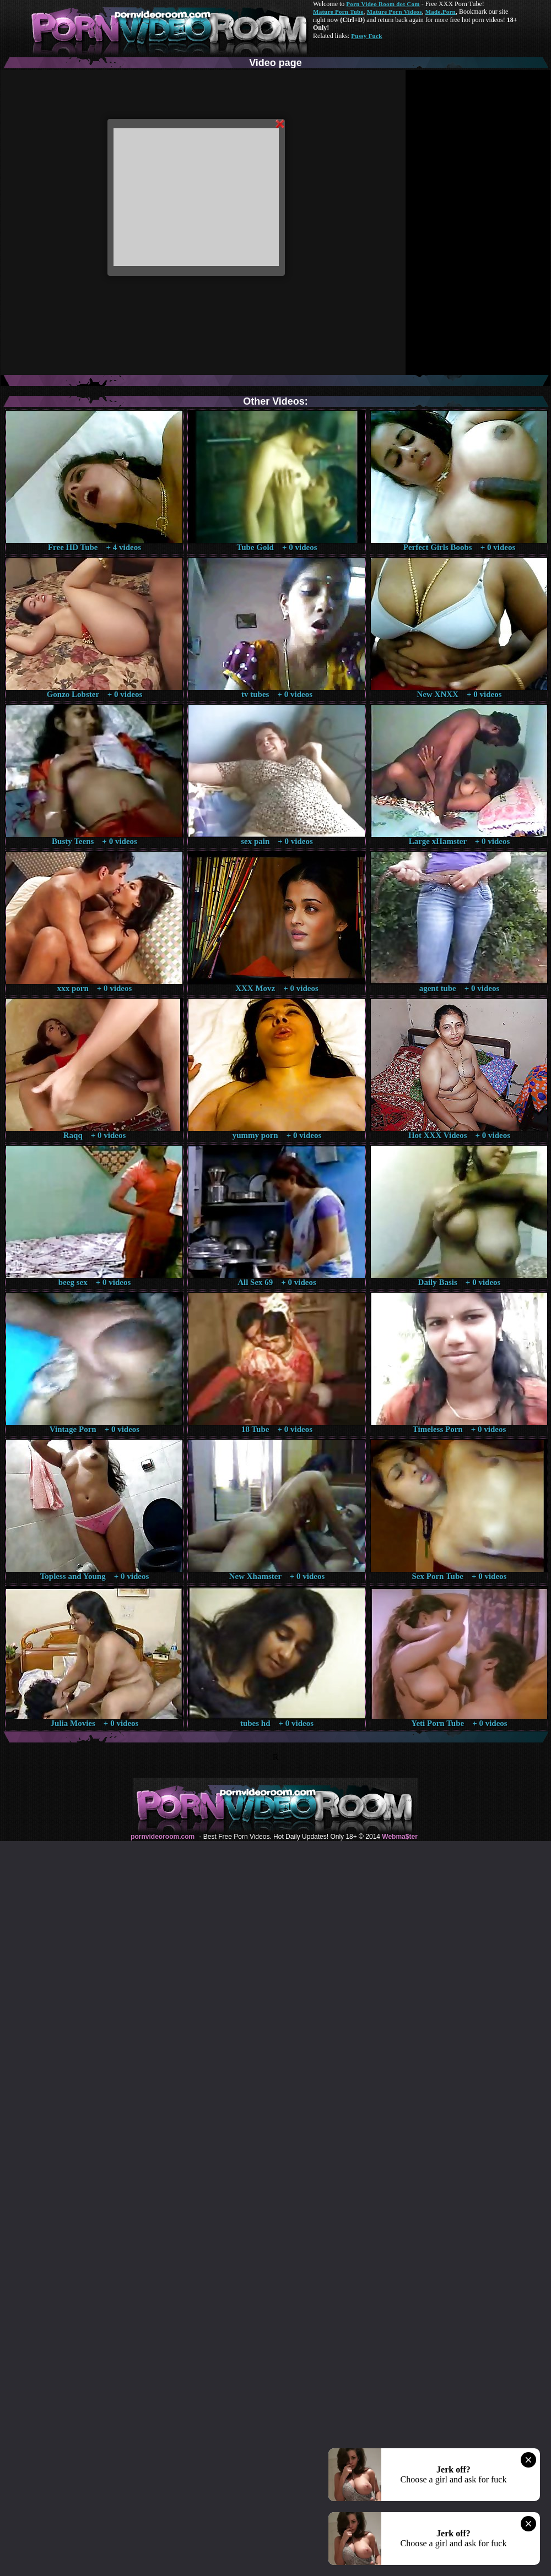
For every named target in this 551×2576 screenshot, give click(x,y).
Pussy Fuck (366, 35)
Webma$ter (399, 1836)
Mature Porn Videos (394, 11)
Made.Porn (440, 11)
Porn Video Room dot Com (382, 4)
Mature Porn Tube (338, 11)
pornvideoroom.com (163, 1836)
